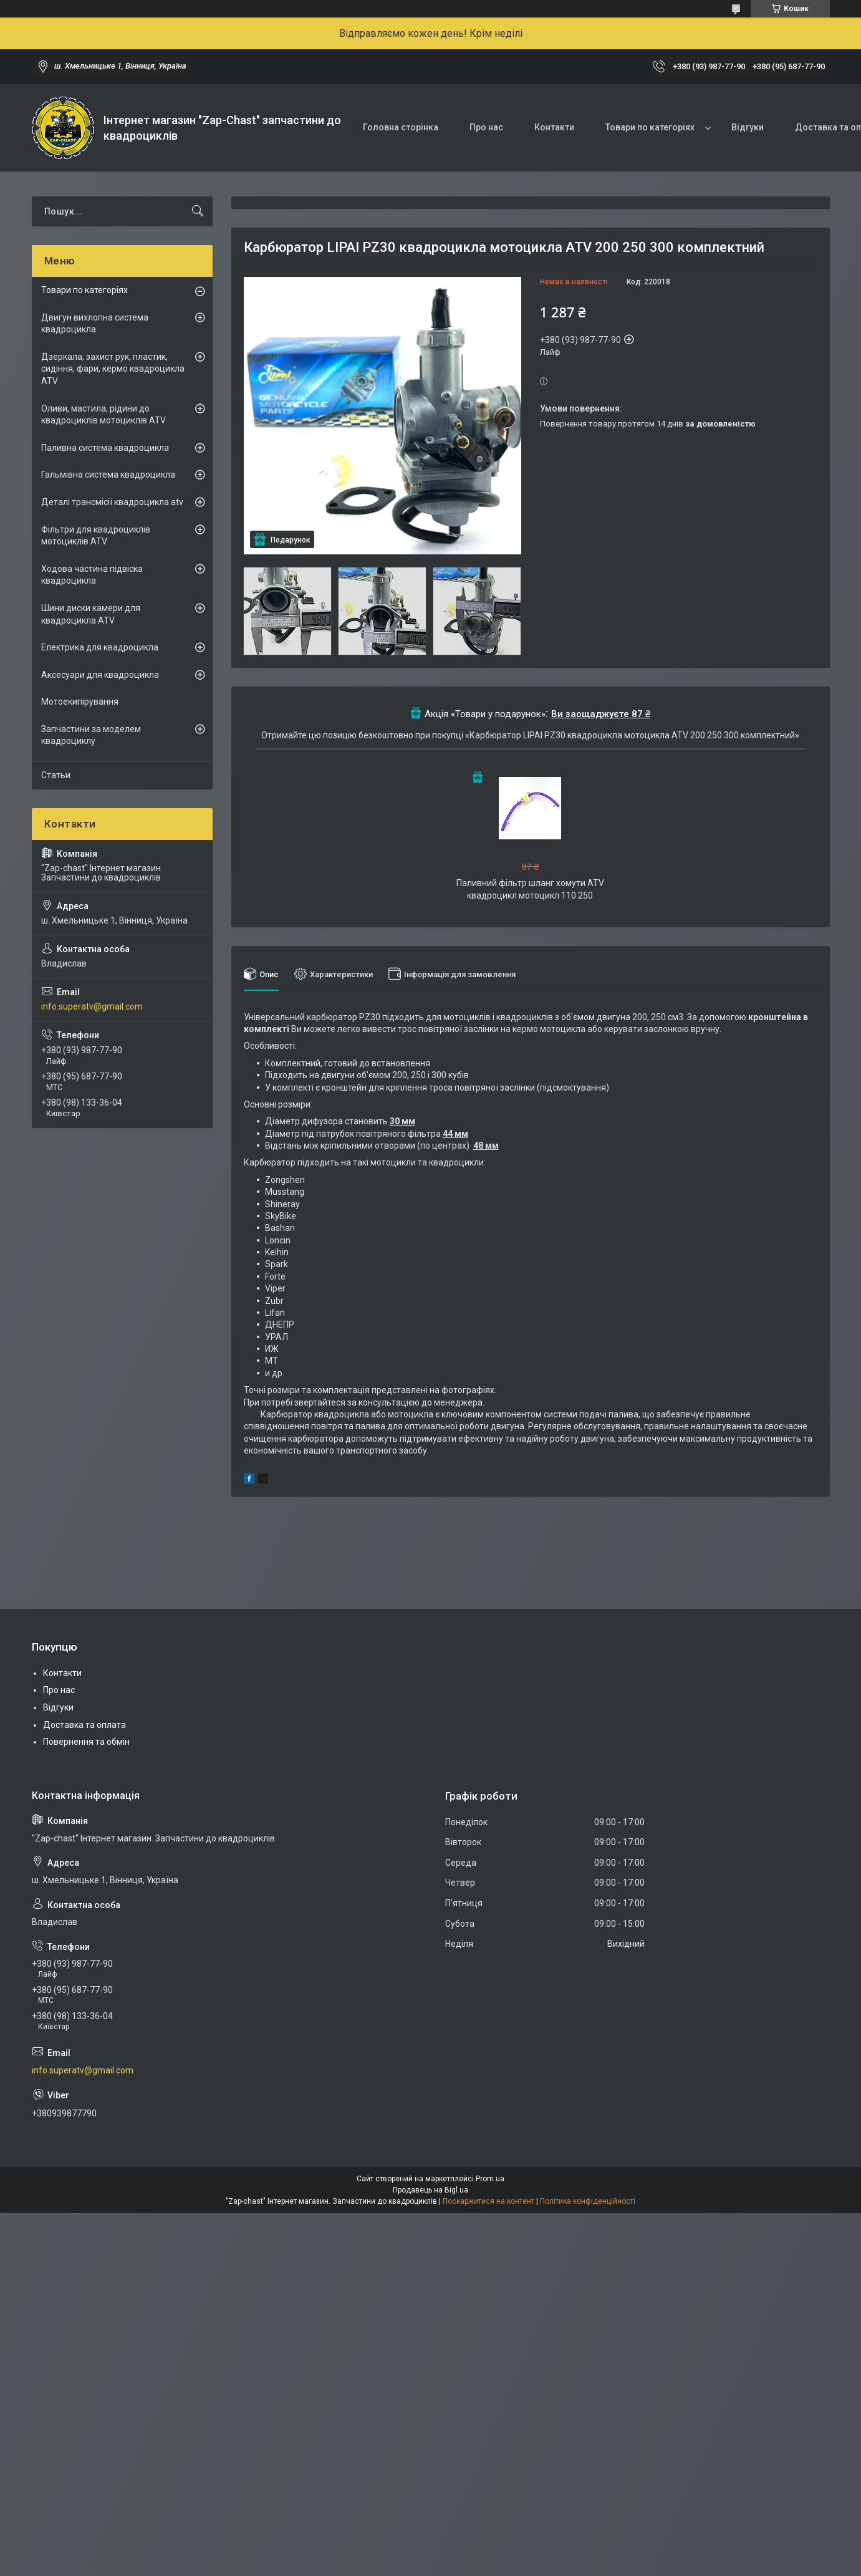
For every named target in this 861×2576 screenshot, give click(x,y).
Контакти (554, 127)
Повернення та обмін (86, 1742)
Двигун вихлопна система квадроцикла (94, 323)
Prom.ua (490, 2178)
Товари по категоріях (650, 127)
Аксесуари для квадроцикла (100, 675)
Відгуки (747, 127)
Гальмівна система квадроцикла (108, 475)
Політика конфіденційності (587, 2201)
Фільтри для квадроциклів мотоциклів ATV (95, 535)
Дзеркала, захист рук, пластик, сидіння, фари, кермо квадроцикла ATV (113, 369)
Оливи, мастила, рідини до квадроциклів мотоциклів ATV (103, 414)
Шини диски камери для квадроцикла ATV (90, 614)
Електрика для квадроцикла (99, 647)
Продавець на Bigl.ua (430, 2190)
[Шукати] (198, 211)
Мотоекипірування (79, 702)
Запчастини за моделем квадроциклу (91, 735)
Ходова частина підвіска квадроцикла (92, 575)
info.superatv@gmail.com (92, 1006)
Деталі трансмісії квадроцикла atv (112, 502)
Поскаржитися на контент (488, 2201)
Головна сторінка (400, 127)
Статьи (55, 775)
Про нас (486, 127)
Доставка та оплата (84, 1725)
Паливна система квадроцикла (105, 448)
